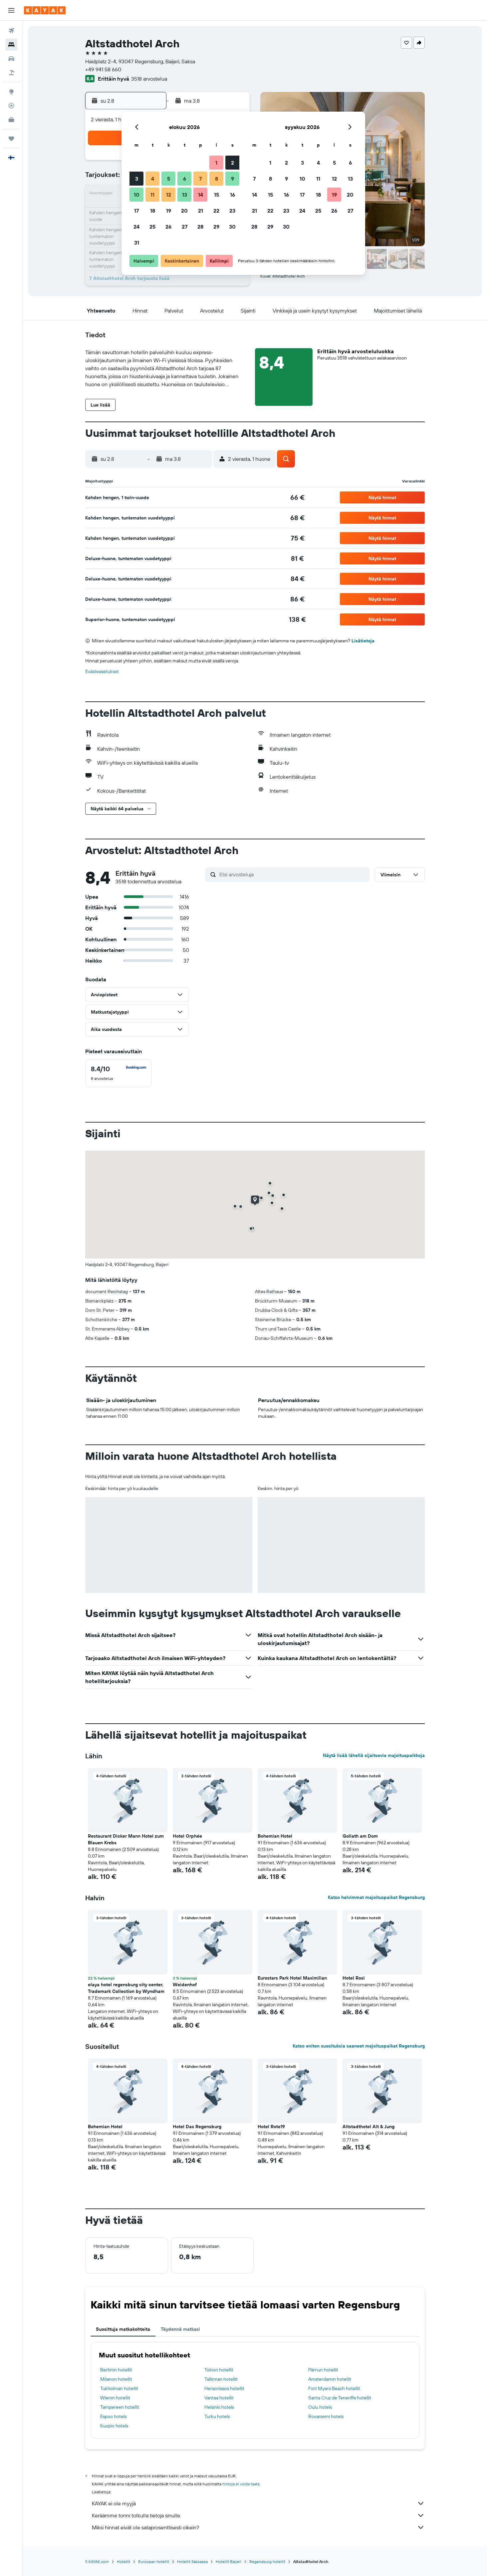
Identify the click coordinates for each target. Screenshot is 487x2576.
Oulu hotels (320, 2407)
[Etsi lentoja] (11, 30)
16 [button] (232, 194)
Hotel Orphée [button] (187, 1836)
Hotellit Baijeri (228, 2561)
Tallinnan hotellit (221, 2379)
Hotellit (123, 2561)
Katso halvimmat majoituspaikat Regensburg (376, 1897)
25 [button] (152, 226)
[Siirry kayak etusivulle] (45, 10)
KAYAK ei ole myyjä (258, 2503)
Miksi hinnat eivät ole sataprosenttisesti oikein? (258, 2527)
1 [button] (216, 162)
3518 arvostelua (149, 78)
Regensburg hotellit (267, 2561)
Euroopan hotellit (153, 2561)
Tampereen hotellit (119, 2407)
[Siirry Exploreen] (11, 91)
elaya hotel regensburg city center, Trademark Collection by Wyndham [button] (126, 1988)
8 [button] (216, 178)
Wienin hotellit (115, 2398)
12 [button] (168, 194)
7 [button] (200, 178)
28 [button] (200, 226)
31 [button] (136, 242)
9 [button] (232, 178)
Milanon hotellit (116, 2379)
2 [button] (232, 162)
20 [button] (184, 210)
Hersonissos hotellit (224, 2388)
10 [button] (136, 194)
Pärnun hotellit (323, 2370)
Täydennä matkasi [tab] (180, 2329)
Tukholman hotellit (119, 2388)
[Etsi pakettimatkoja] (11, 72)
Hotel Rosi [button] (354, 1978)
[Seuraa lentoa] (11, 105)
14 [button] (200, 194)
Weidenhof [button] (185, 1985)
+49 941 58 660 (103, 69)
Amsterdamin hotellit (329, 2379)
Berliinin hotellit (116, 2370)
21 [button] (200, 210)
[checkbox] (118, 1073)
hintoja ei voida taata (240, 2483)
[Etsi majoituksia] (11, 44)
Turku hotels (217, 2416)
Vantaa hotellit (219, 2398)
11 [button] (152, 194)
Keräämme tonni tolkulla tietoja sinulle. (258, 2515)
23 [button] (232, 210)
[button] (11, 10)
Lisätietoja (363, 641)
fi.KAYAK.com (97, 2561)
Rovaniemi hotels (326, 2416)
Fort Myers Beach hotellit (334, 2388)
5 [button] (168, 178)
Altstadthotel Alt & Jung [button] (368, 2127)
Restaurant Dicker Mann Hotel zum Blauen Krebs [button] (126, 1839)
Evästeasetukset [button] (102, 671)
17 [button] (136, 210)
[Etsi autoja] (11, 58)
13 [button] (184, 194)
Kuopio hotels (114, 2426)
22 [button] (216, 210)
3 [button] (136, 178)
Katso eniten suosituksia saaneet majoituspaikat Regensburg (359, 2046)
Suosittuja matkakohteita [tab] (123, 2329)
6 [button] (184, 178)
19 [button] (168, 210)
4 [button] (152, 178)
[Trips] (11, 138)
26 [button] (168, 226)
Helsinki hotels (219, 2407)
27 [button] (184, 226)
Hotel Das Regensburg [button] (197, 2127)
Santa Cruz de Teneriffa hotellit (339, 2398)
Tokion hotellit (218, 2370)
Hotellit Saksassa (192, 2561)
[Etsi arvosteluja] (292, 874)
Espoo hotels (113, 2416)
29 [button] (216, 226)
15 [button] (216, 194)
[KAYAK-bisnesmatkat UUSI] (11, 119)
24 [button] (136, 226)
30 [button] (232, 226)
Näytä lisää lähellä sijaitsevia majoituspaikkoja (374, 1755)
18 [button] (152, 210)
